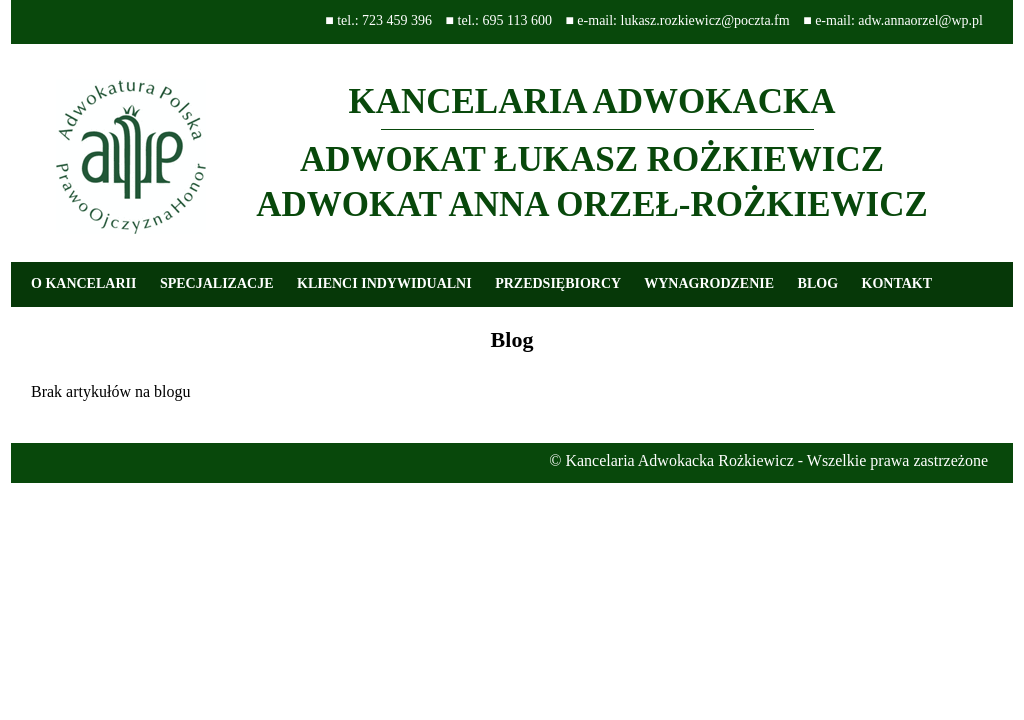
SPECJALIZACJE (217, 283)
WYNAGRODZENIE (709, 283)
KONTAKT (897, 283)
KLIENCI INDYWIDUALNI (384, 283)
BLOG (818, 283)
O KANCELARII (83, 283)
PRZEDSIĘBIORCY (558, 283)
